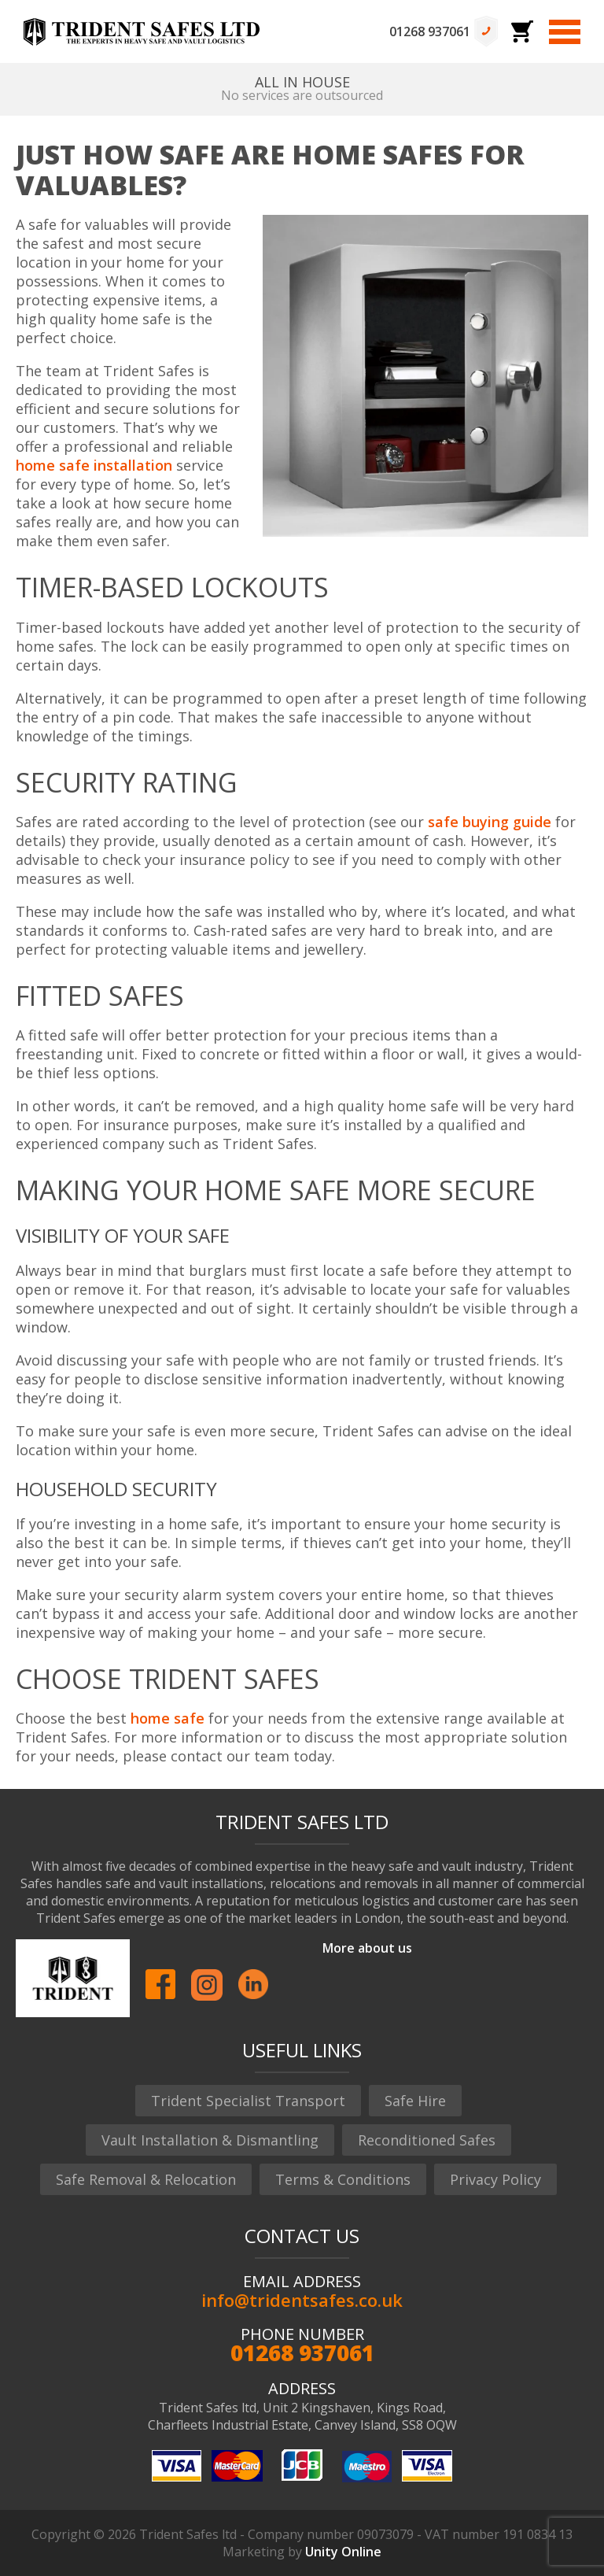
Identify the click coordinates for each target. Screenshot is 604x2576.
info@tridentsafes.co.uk (302, 2300)
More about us (367, 1948)
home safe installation (94, 465)
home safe (167, 1718)
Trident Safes (142, 31)
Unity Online (343, 2551)
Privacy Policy (495, 2179)
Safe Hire (415, 2100)
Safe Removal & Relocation (146, 2179)
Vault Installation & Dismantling (210, 2140)
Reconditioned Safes (426, 2140)
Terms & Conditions (343, 2179)
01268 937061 (429, 31)
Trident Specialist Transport (248, 2100)
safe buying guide (489, 821)
